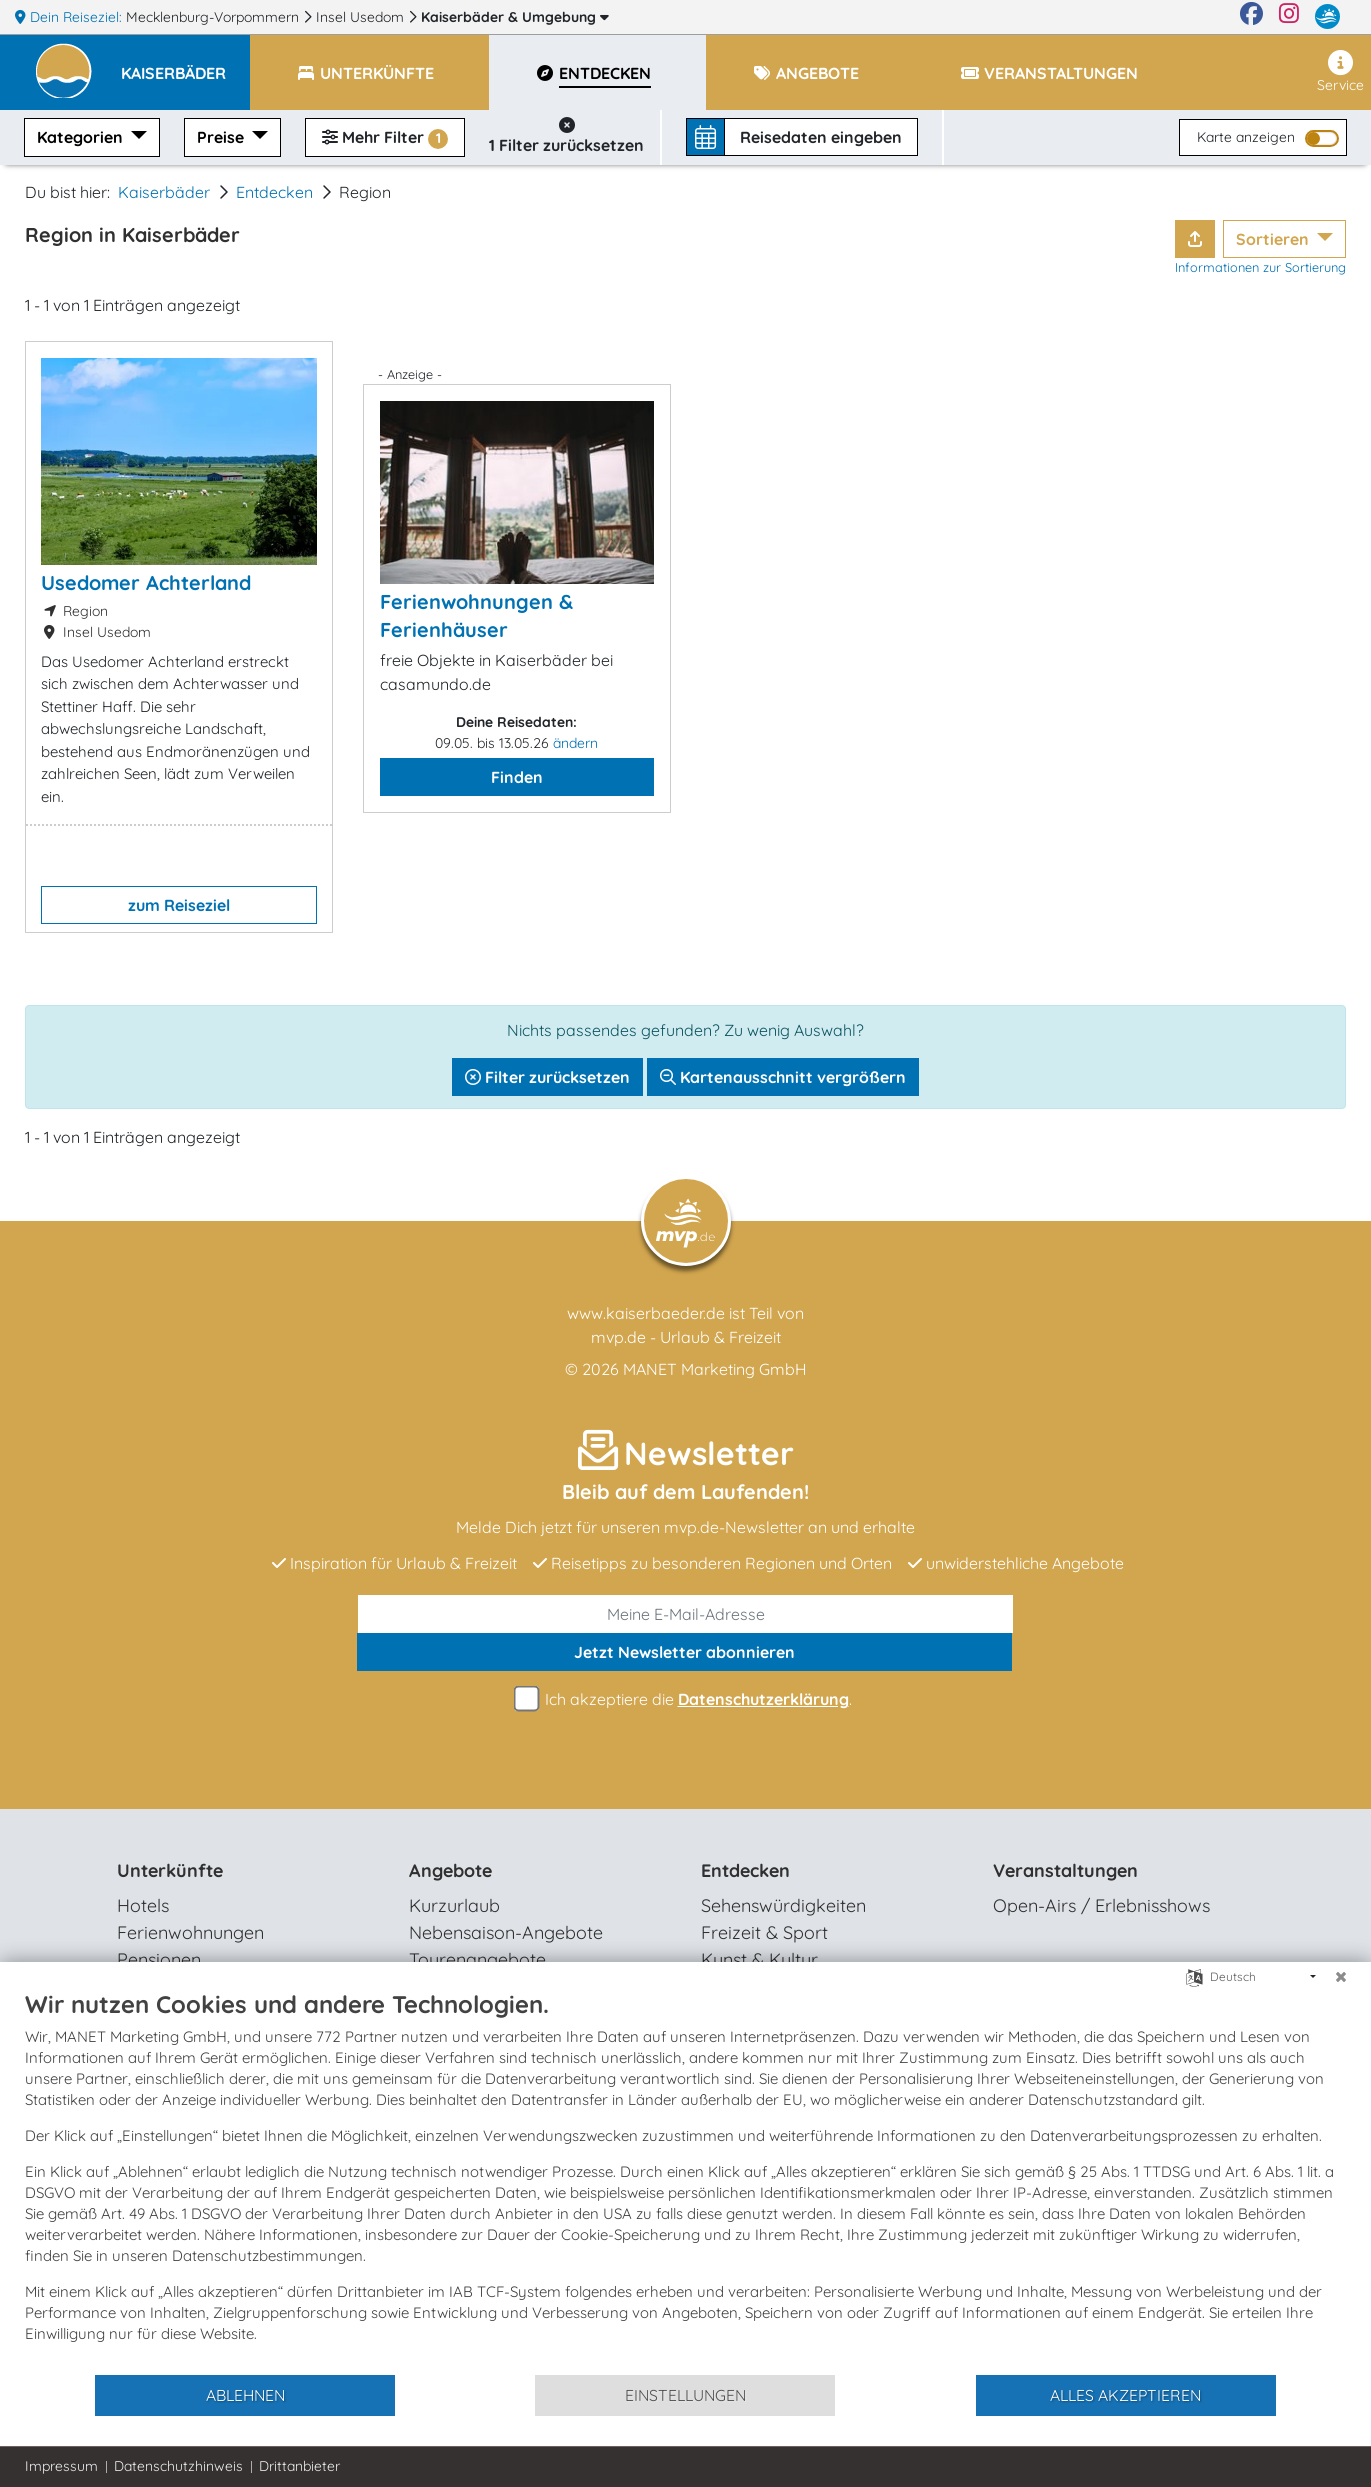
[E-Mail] (686, 1614)
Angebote (450, 1870)
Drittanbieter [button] (299, 2466)
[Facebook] (1251, 17)
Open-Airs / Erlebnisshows (1101, 1905)
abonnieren (684, 1652)
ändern (575, 743)
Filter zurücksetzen (547, 1077)
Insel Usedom (362, 17)
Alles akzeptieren (1125, 2395)
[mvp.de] (1327, 17)
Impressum (61, 2466)
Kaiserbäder (515, 17)
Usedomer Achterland (146, 582)
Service (1340, 72)
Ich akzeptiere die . (686, 1699)
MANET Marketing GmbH (715, 1369)
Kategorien (82, 137)
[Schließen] (1341, 1977)
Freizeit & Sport (764, 1932)
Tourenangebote (477, 1959)
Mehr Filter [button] (385, 138)
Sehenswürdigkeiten (783, 1905)
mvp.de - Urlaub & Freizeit (686, 1337)
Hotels (143, 1905)
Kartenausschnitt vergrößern (783, 1077)
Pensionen (159, 1959)
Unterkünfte (170, 1870)
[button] (185, 64)
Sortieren (1274, 239)
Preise (222, 137)
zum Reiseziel (179, 905)
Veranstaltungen (1065, 1870)
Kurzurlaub (454, 1905)
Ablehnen (245, 2395)
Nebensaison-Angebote (506, 1932)
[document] (685, 2181)
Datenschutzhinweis (178, 2466)
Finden (517, 777)
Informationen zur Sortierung (1260, 267)
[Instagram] (1289, 17)
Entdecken (274, 192)
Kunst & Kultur (759, 1959)
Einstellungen (685, 2395)
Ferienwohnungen (190, 1932)
